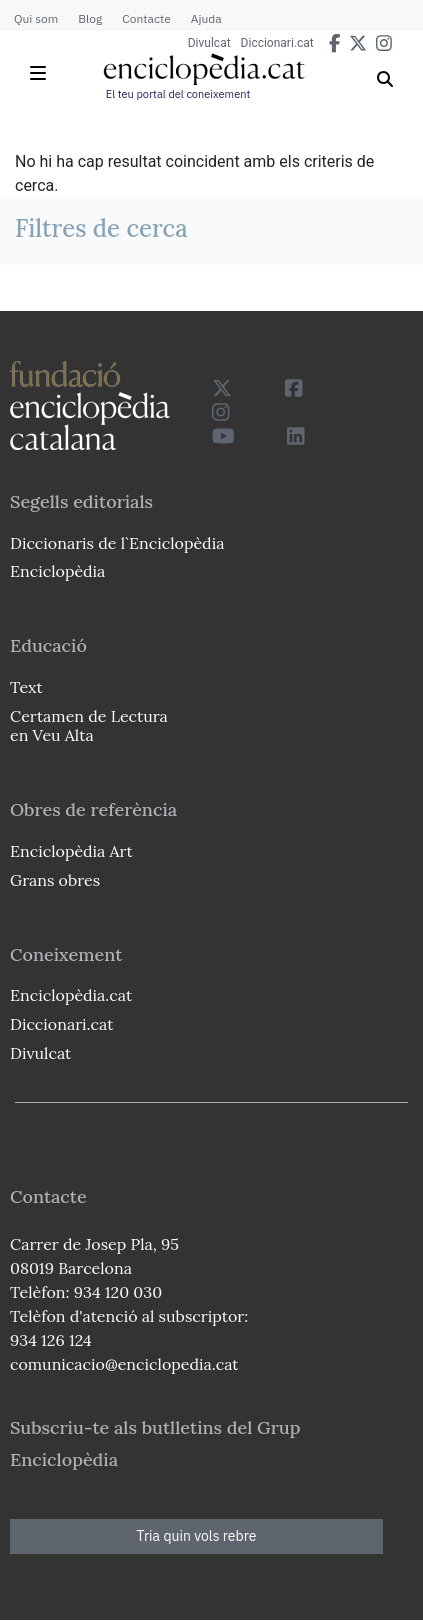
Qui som (36, 18)
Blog (90, 18)
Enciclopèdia (57, 571)
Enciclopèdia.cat (71, 995)
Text (26, 687)
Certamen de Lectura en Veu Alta (89, 725)
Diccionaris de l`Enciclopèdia (117, 543)
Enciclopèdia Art (71, 851)
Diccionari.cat (277, 43)
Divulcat (209, 43)
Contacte (146, 18)
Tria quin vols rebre (197, 1536)
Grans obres (55, 880)
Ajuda (206, 18)
